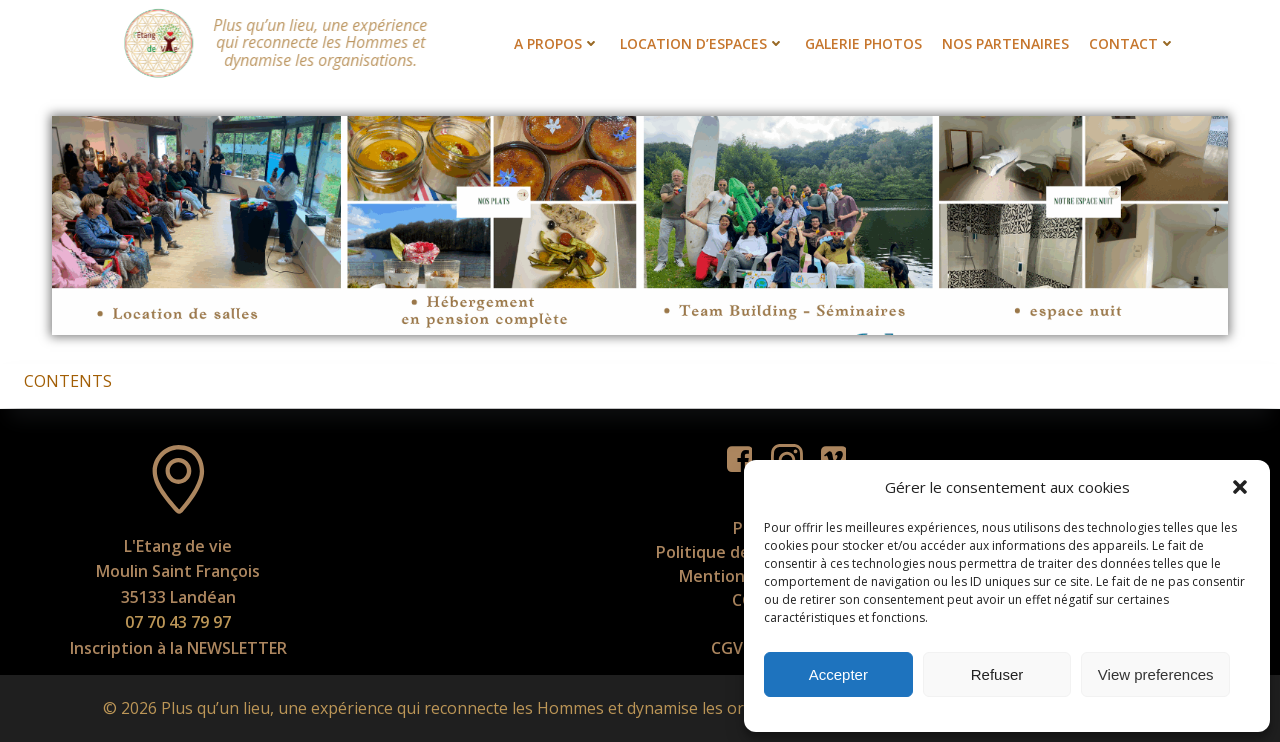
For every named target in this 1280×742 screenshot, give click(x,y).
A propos (557, 43)
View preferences (1156, 674)
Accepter (838, 674)
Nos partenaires (1005, 43)
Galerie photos (863, 43)
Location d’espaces (702, 43)
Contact (1132, 43)
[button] (1240, 487)
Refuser (997, 674)
